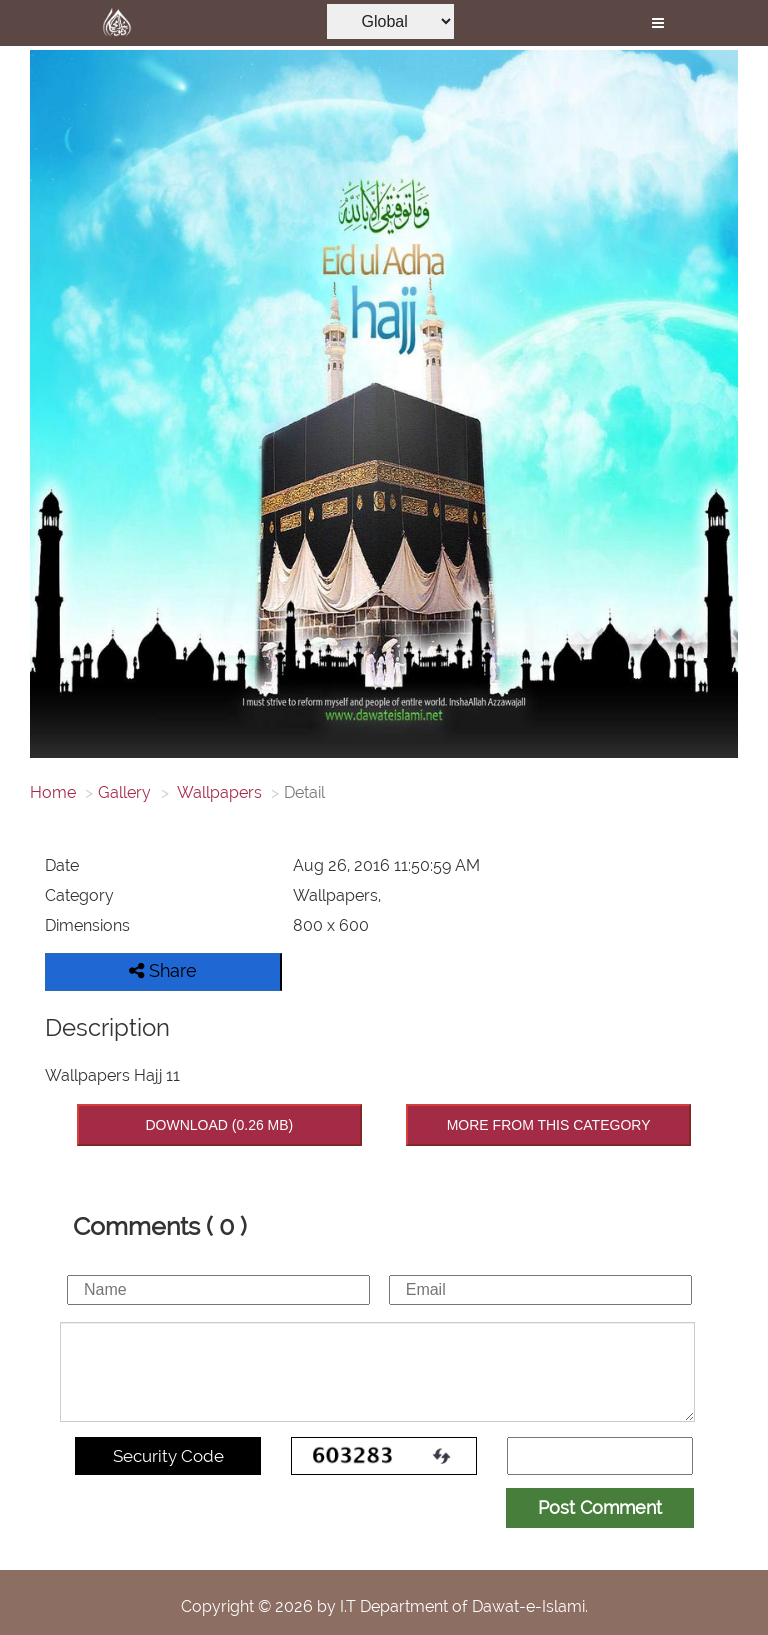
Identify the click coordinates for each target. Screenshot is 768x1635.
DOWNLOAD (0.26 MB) (219, 1125)
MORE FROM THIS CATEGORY (549, 1125)
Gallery (124, 792)
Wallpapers (218, 792)
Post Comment (600, 1507)
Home (53, 792)
